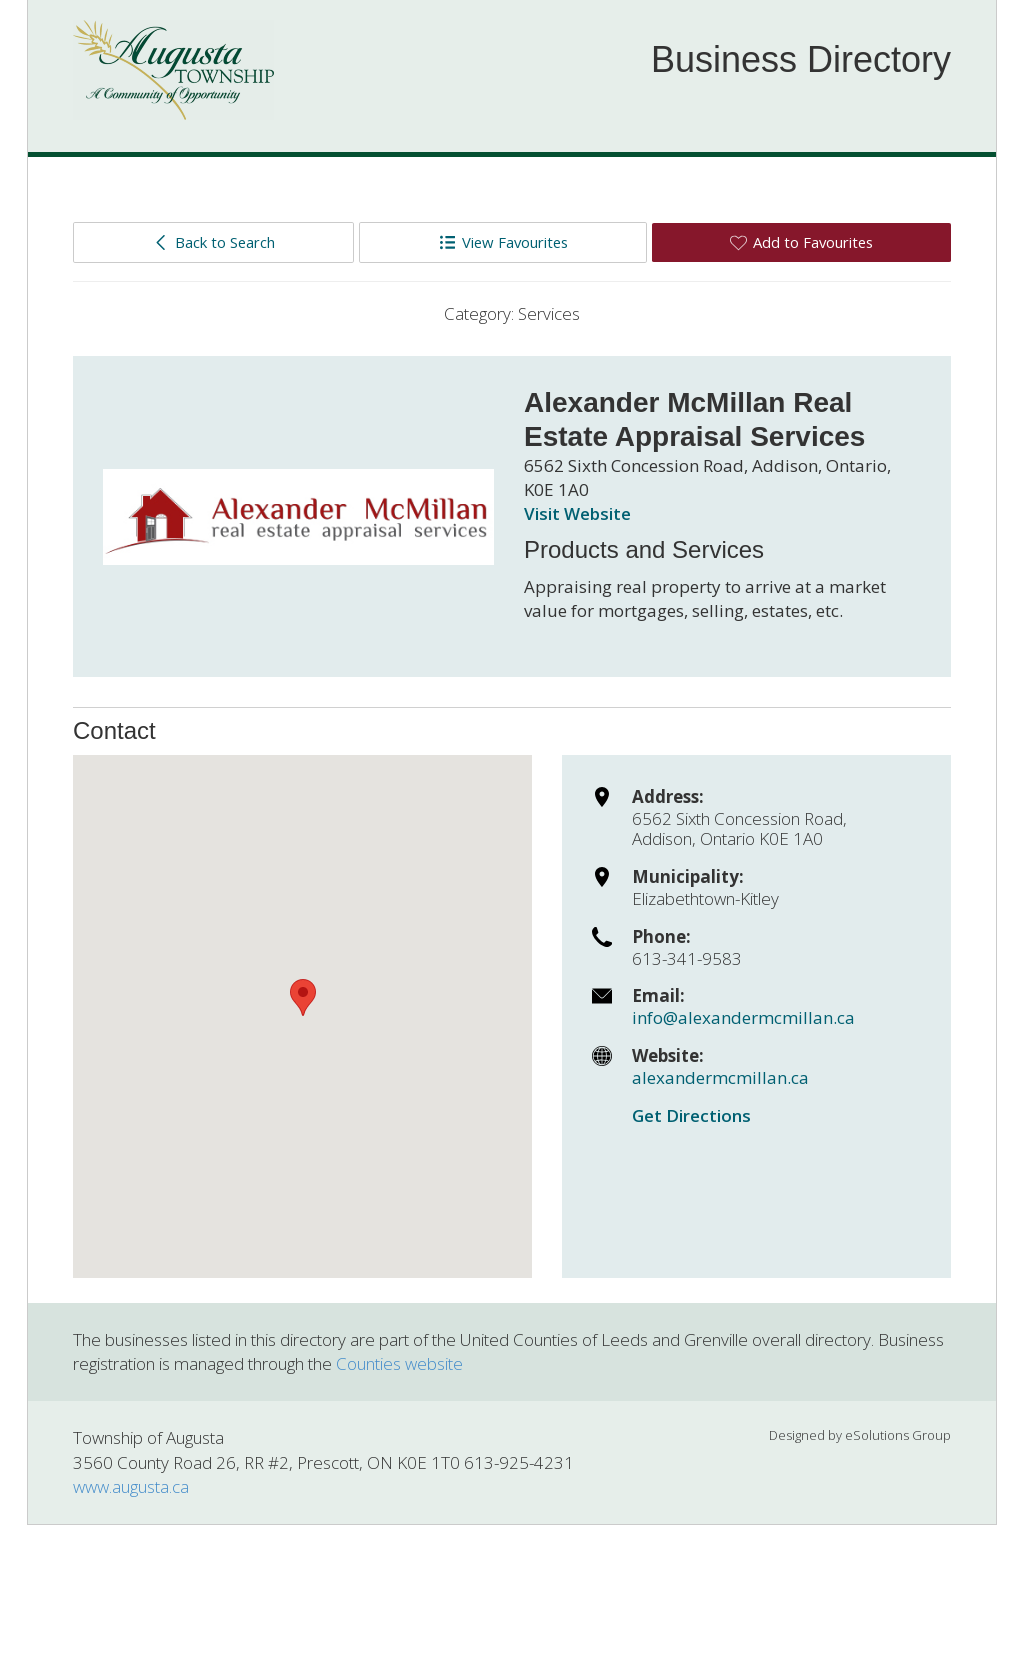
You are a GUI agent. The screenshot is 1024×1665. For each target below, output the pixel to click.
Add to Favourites (801, 242)
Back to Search (213, 242)
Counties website (399, 1363)
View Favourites (503, 242)
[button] (303, 997)
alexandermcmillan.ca (720, 1077)
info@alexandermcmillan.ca (743, 1017)
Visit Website (577, 513)
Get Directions (691, 1115)
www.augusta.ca (131, 1486)
